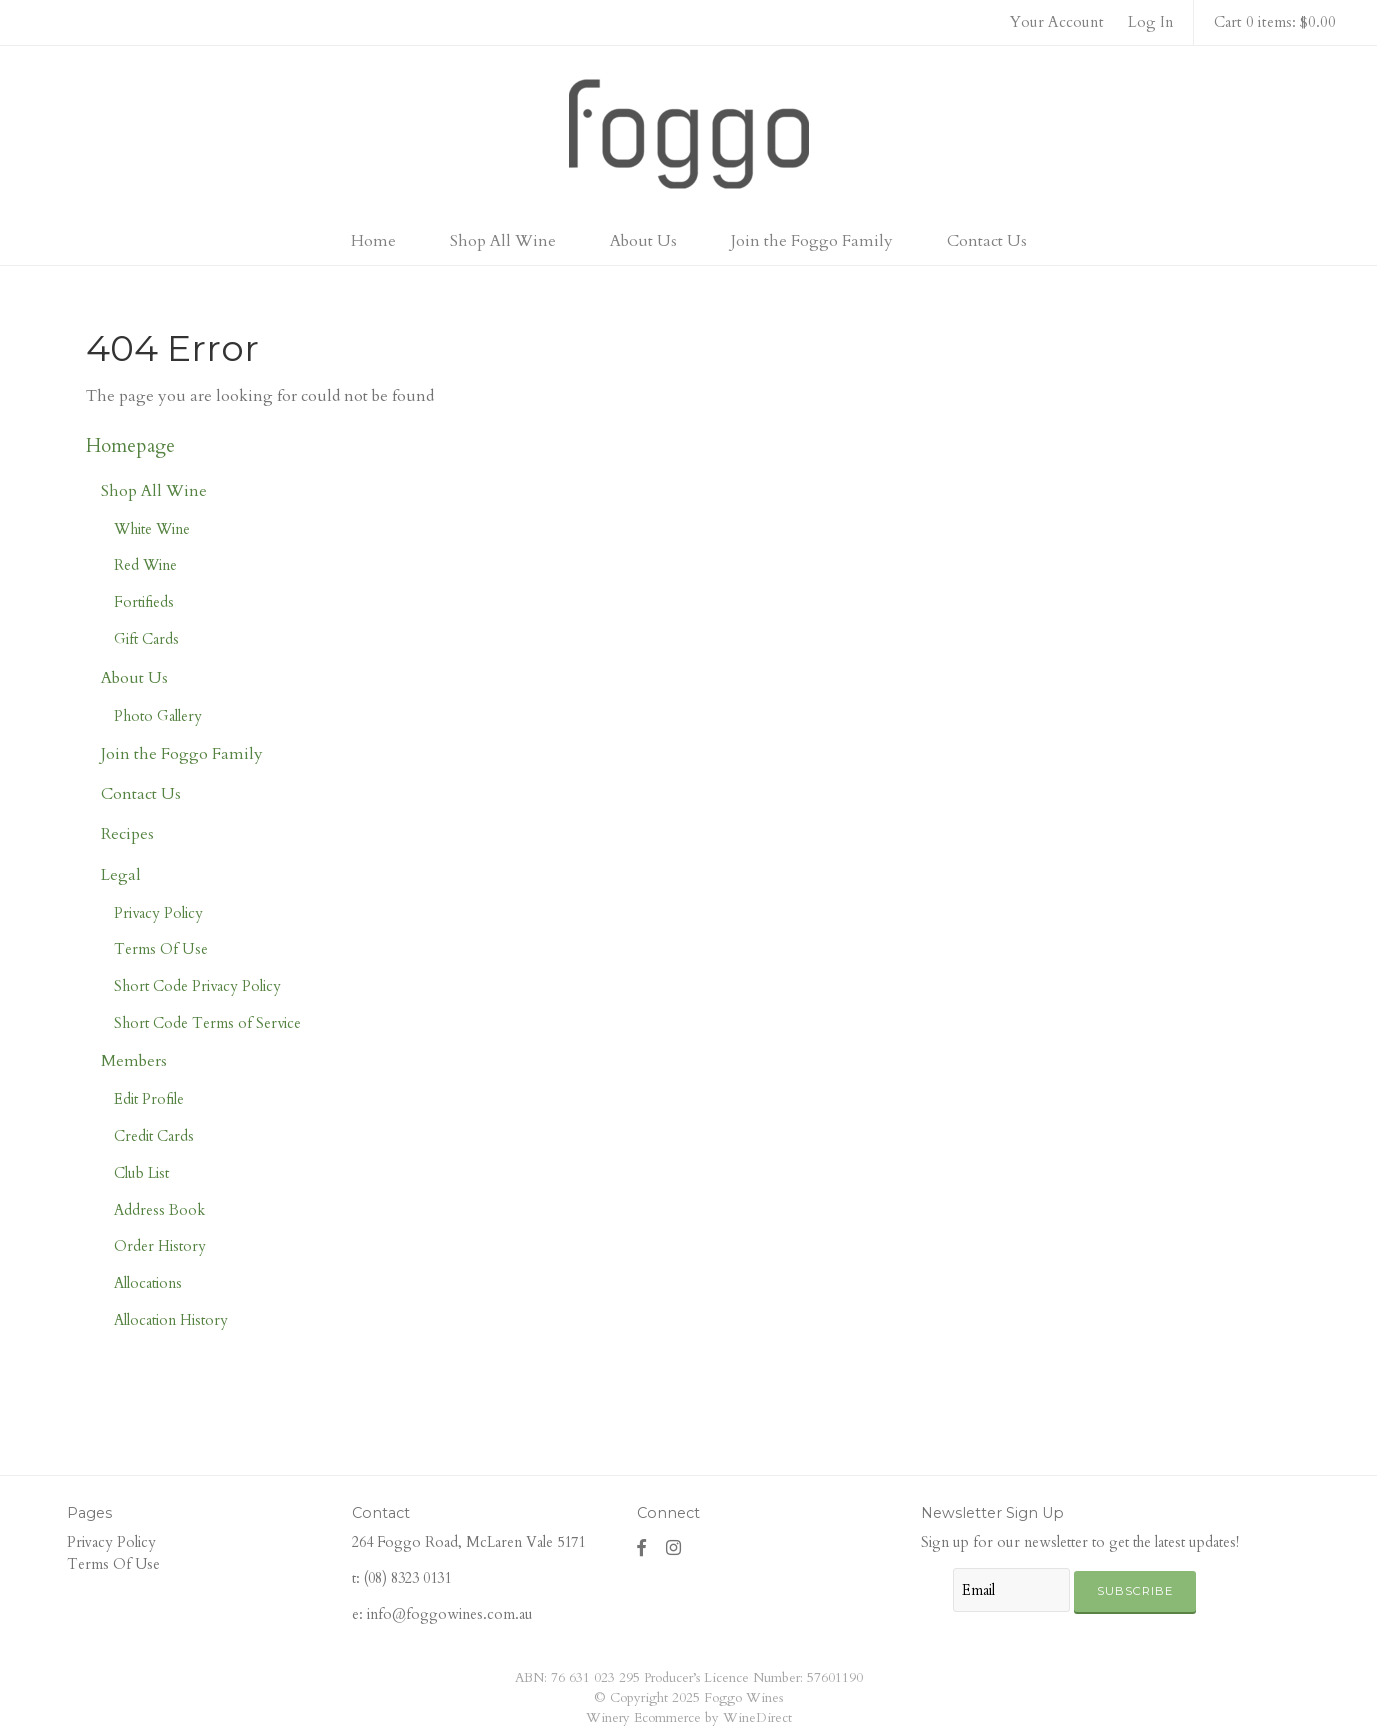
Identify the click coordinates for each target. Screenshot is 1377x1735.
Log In (1151, 22)
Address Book (159, 1210)
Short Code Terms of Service (207, 1023)
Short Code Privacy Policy (197, 986)
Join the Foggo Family (812, 241)
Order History (160, 1246)
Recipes (127, 834)
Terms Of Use (161, 949)
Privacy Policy (158, 913)
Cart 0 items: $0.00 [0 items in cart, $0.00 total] (1275, 22)
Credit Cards (154, 1136)
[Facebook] (642, 1547)
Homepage (130, 446)
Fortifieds (144, 602)
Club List (141, 1173)
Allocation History (171, 1320)
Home (373, 241)
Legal (121, 875)
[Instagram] (674, 1547)
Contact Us (987, 241)
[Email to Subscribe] (1011, 1590)
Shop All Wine (503, 241)
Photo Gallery (158, 716)
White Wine (152, 529)
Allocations (148, 1283)
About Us (643, 241)
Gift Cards (146, 639)
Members (134, 1061)
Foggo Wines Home (689, 134)
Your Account (1057, 22)
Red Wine (145, 565)
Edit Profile (149, 1099)
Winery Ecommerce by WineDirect (689, 1718)
